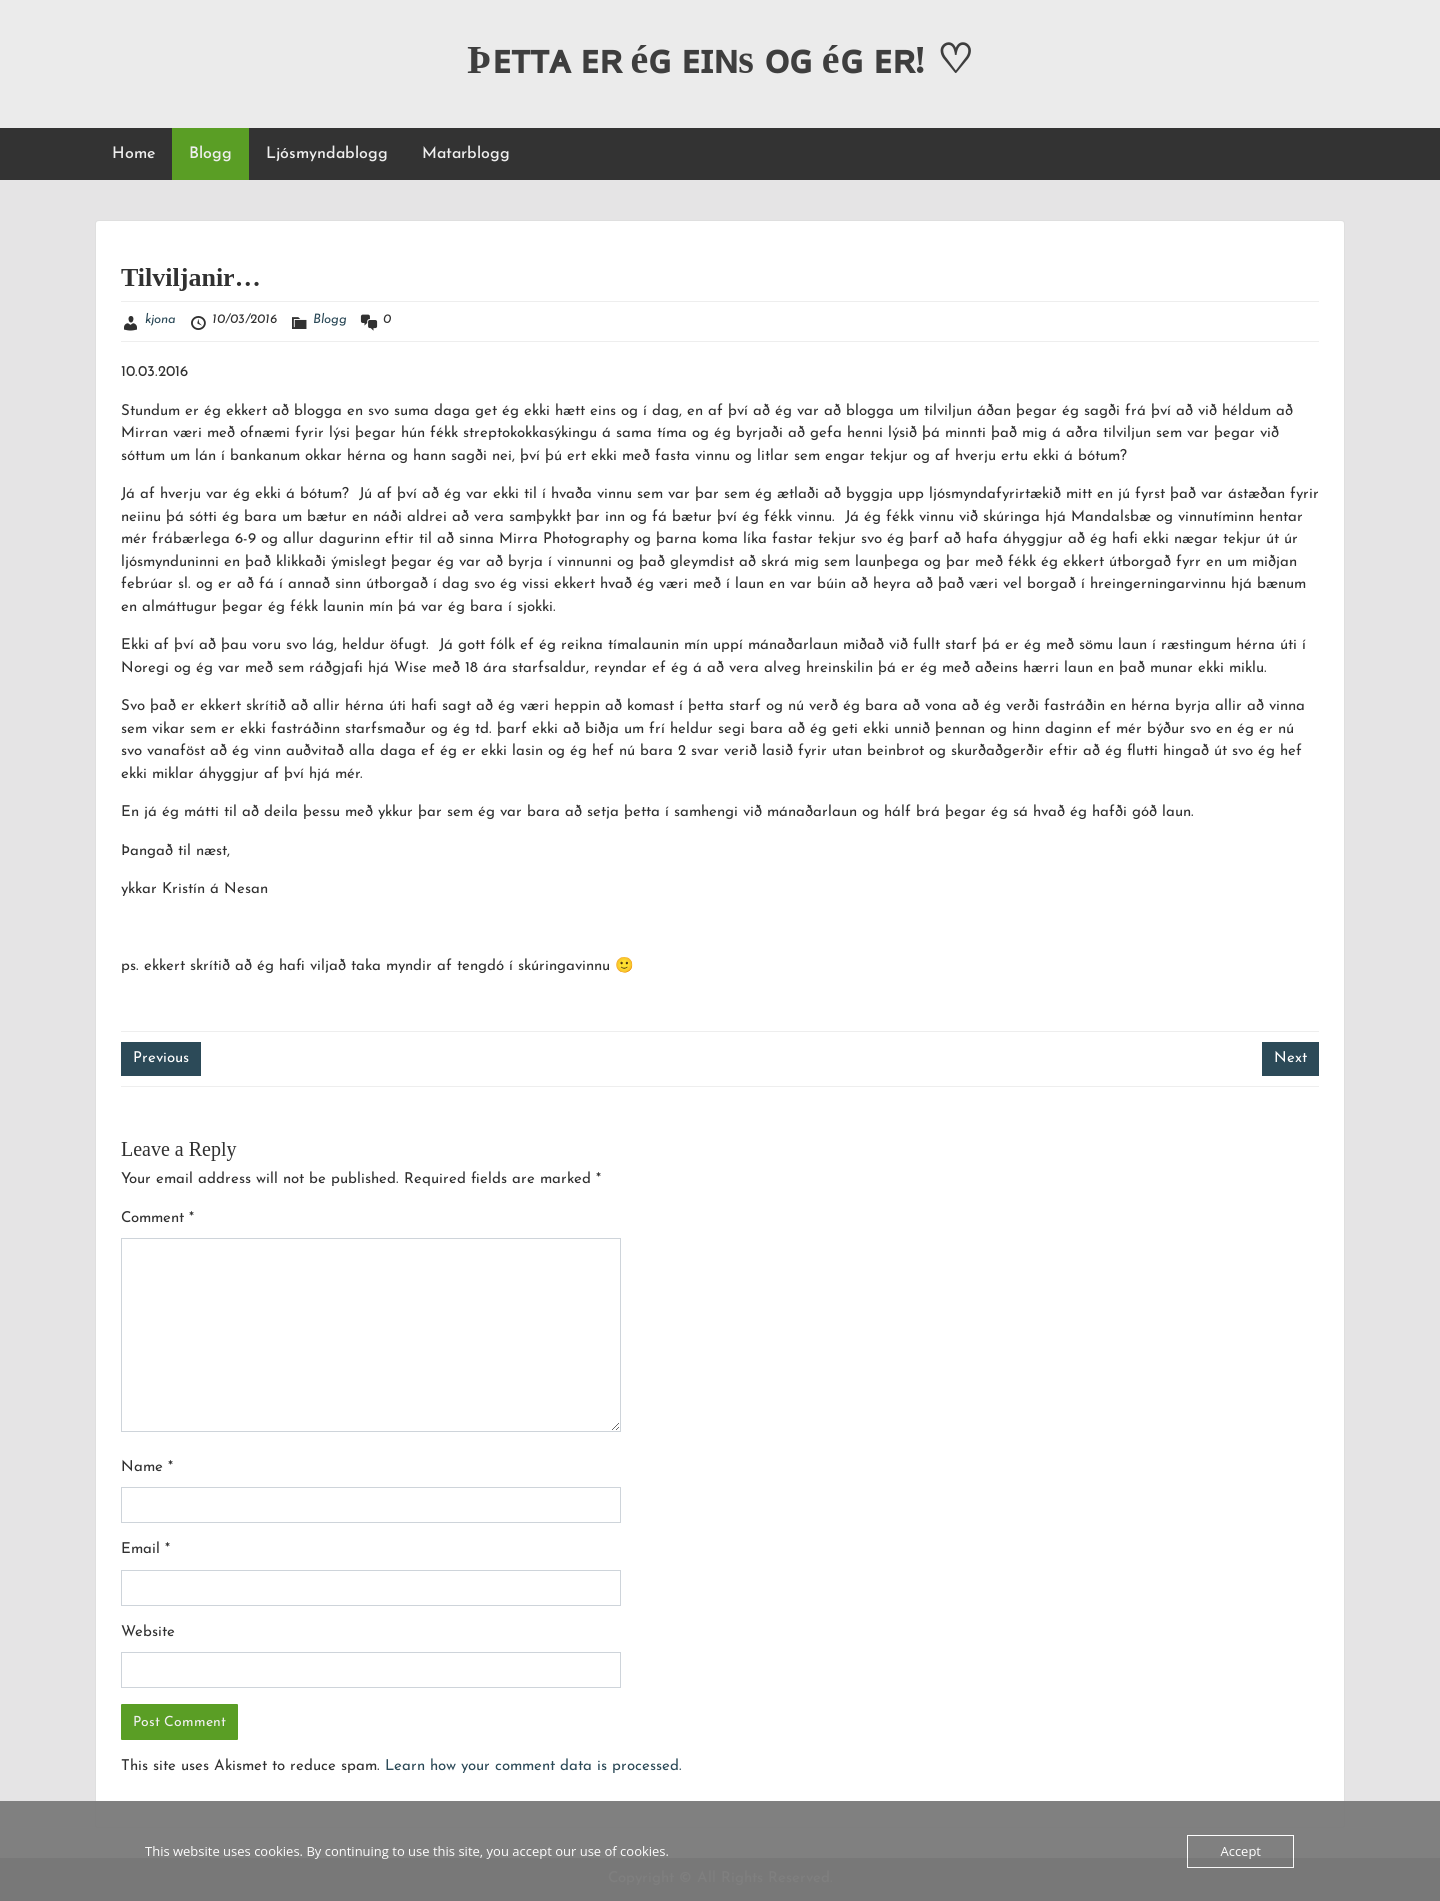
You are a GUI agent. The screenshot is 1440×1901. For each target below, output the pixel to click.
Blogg (210, 154)
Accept (1240, 1851)
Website (148, 1632)
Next (1290, 1058)
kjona (160, 319)
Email (145, 1549)
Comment (157, 1218)
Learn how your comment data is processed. (533, 1766)
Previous (161, 1058)
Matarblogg (466, 154)
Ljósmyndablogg (327, 154)
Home (133, 154)
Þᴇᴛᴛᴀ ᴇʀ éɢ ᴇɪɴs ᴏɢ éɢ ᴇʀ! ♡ (720, 59)
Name (147, 1467)
